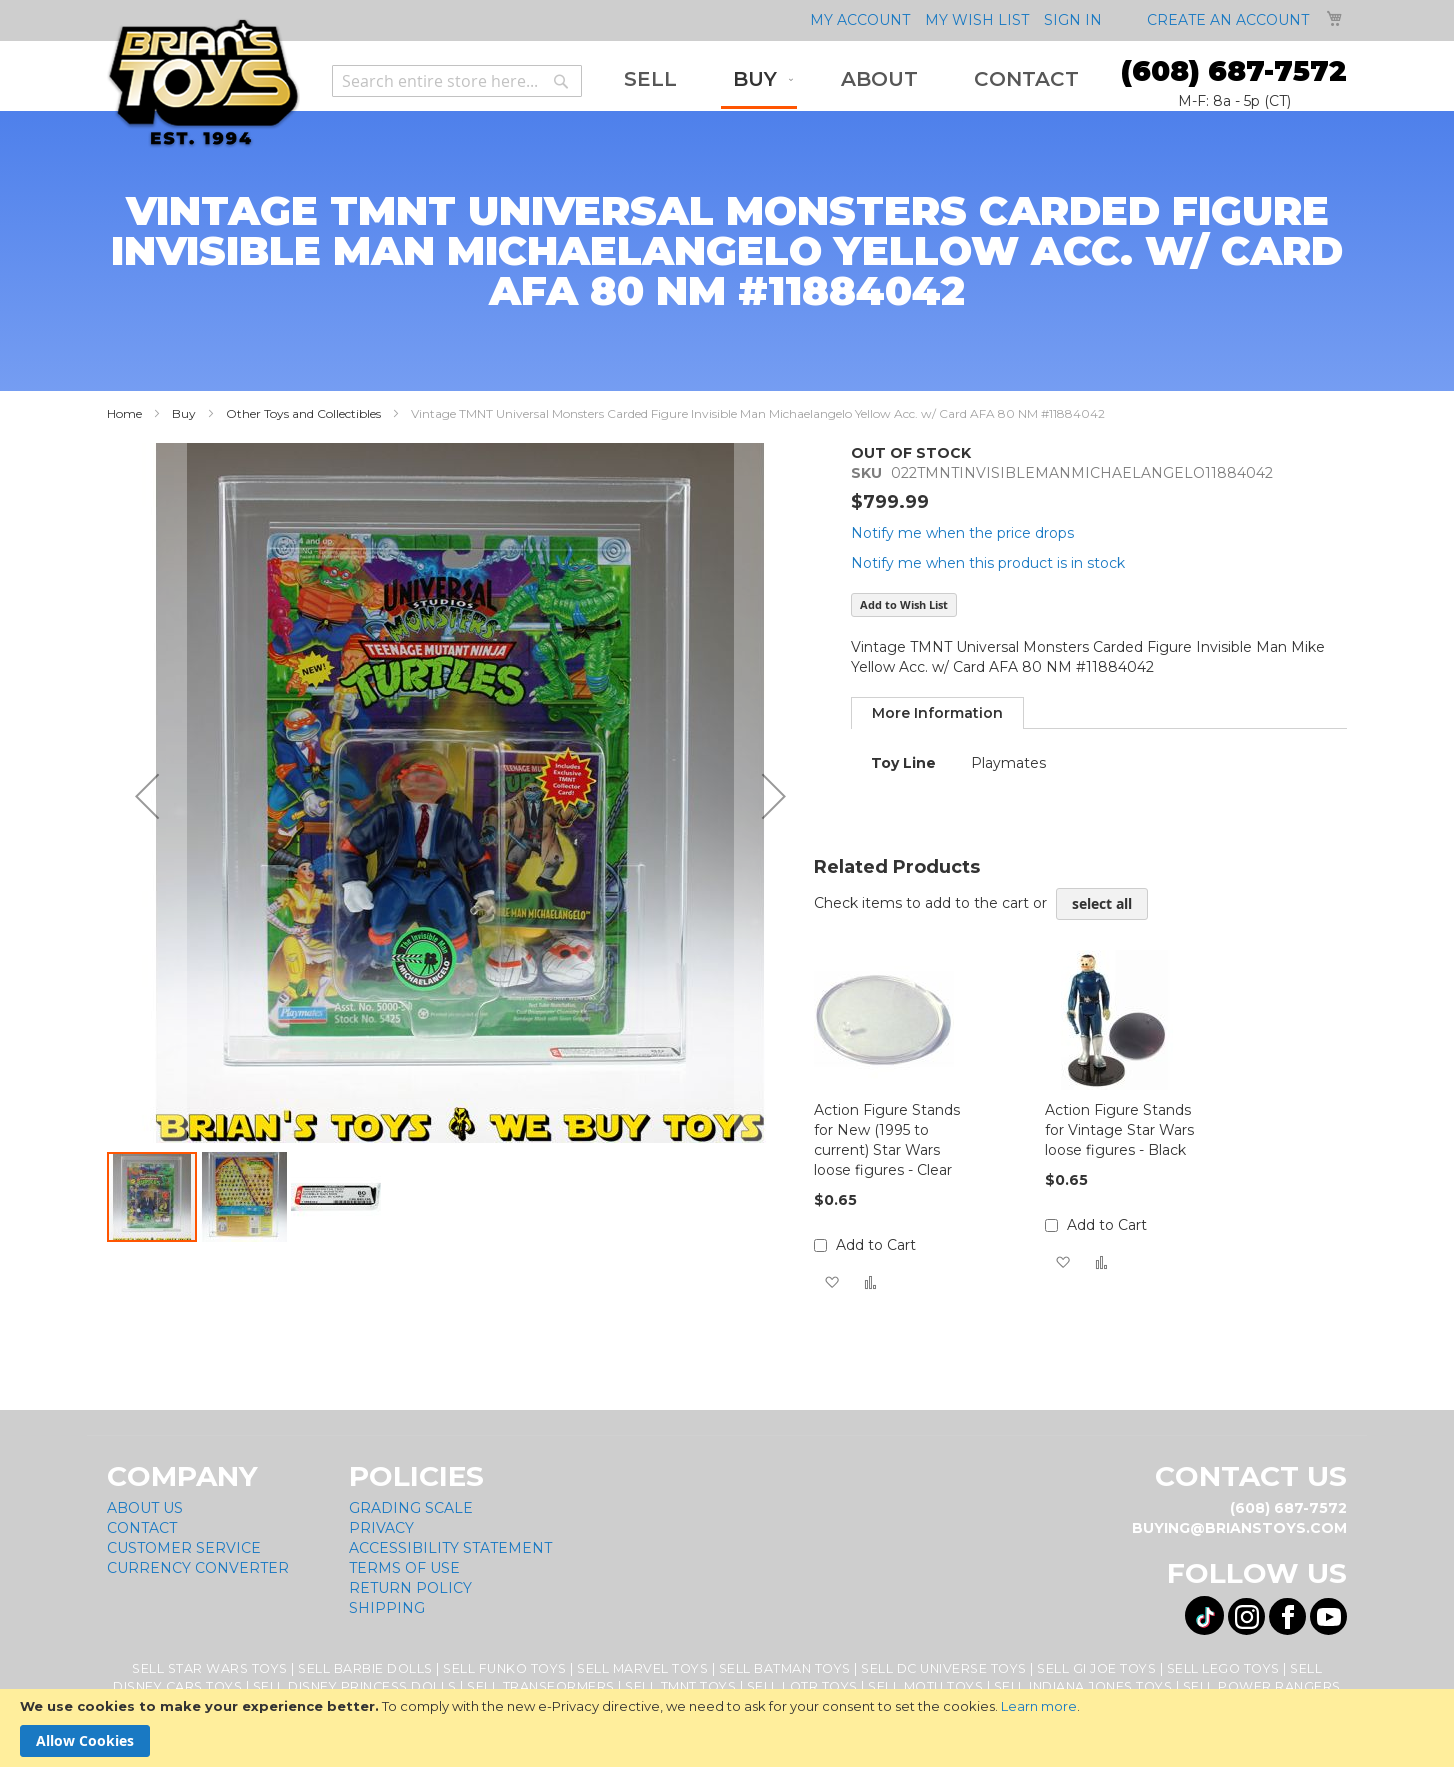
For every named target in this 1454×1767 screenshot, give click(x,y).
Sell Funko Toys (505, 1668)
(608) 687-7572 (1234, 71)
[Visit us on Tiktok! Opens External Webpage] (1204, 1615)
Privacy (381, 1528)
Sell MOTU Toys (925, 1686)
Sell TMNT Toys (680, 1686)
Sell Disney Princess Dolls (355, 1686)
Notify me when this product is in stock (988, 563)
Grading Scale (411, 1508)
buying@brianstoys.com (1239, 1528)
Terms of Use (404, 1568)
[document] (727, 1728)
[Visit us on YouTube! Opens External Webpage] (1328, 1616)
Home (124, 413)
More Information (937, 713)
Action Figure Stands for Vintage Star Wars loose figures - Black (1119, 1130)
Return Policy (410, 1588)
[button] (147, 796)
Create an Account (1228, 20)
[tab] (937, 713)
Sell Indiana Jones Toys (1083, 1686)
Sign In (1073, 20)
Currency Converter (198, 1568)
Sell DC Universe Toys (944, 1668)
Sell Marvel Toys (642, 1668)
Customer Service (184, 1548)
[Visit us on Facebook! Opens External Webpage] (1287, 1616)
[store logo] (203, 83)
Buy (184, 413)
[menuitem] (650, 79)
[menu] (851, 81)
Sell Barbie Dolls (365, 1668)
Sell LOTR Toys (802, 1686)
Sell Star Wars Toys (210, 1668)
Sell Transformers (541, 1686)
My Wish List (977, 20)
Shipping (387, 1608)
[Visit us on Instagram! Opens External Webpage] (1246, 1616)
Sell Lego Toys (1223, 1668)
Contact (142, 1528)
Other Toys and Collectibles (303, 413)
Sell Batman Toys (785, 1668)
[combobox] (457, 81)
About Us (145, 1508)
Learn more (1039, 1706)
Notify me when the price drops (962, 533)
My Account (860, 20)
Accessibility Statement (450, 1548)
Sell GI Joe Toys (1096, 1668)
